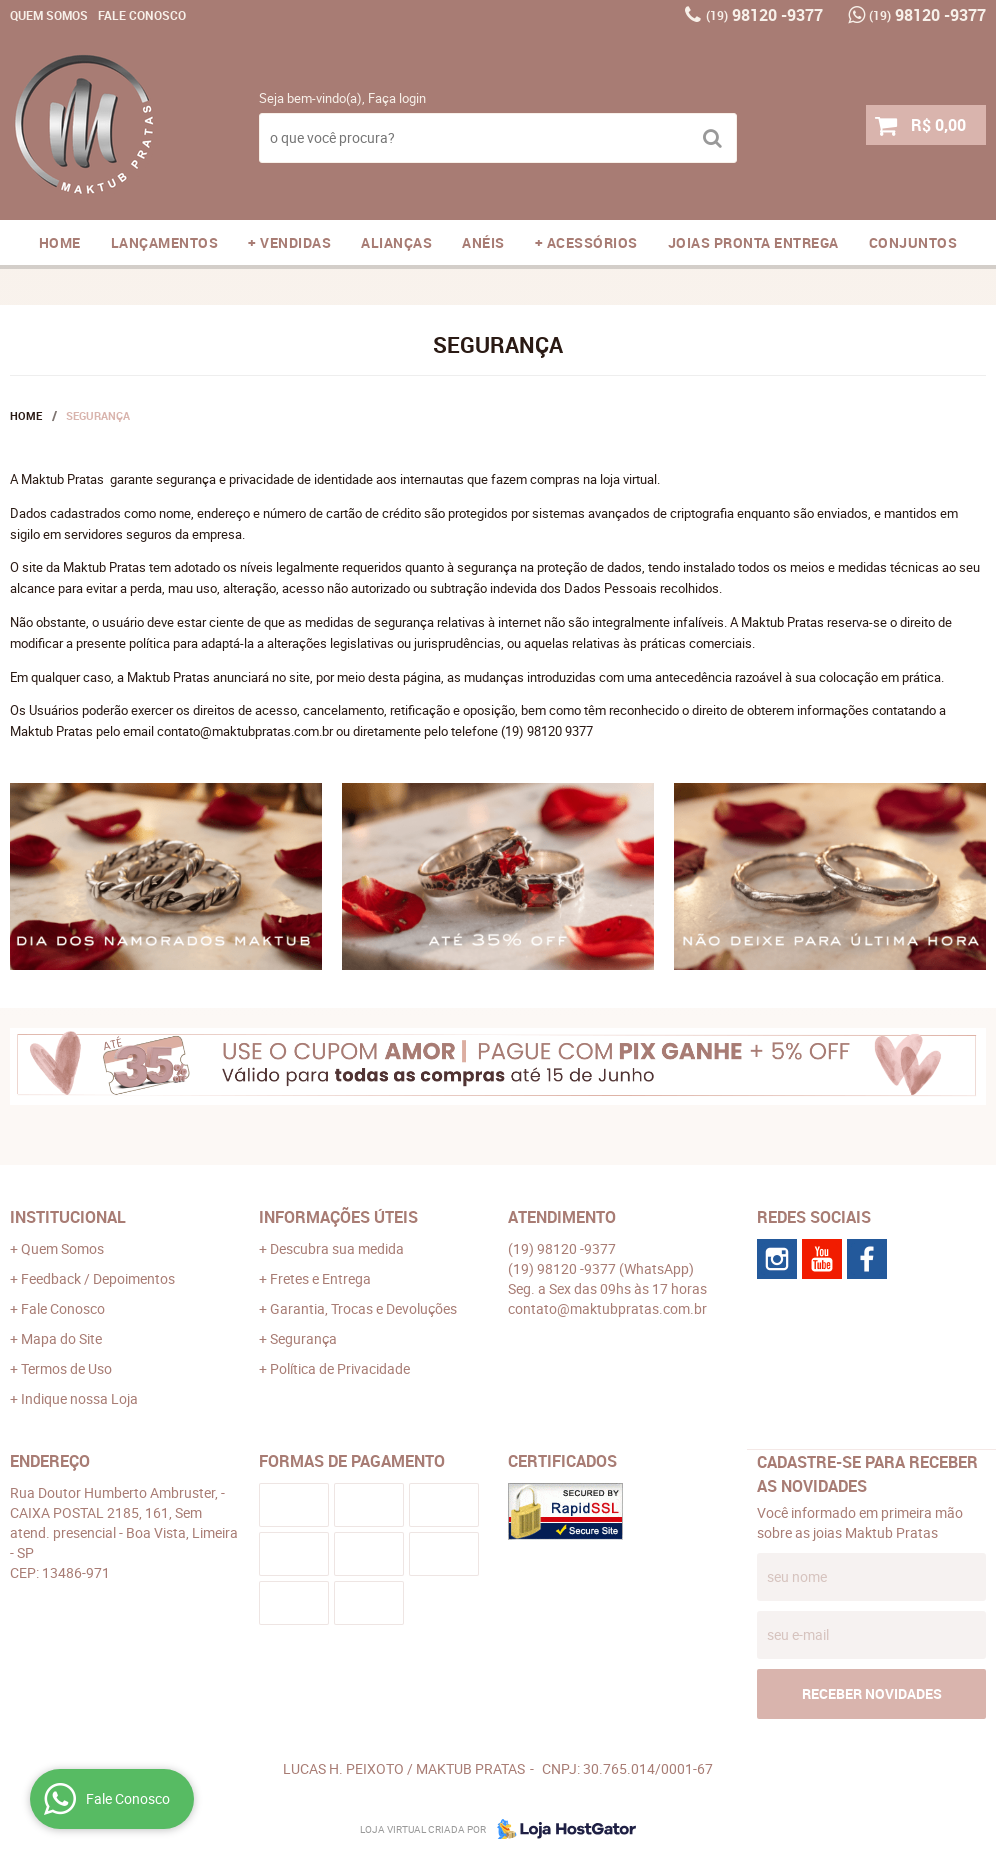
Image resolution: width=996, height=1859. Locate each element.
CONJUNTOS (913, 242)
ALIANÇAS (396, 242)
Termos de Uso (66, 1368)
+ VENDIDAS (289, 242)
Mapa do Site (61, 1338)
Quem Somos (49, 15)
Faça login (397, 98)
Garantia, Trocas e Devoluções (363, 1308)
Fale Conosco (142, 15)
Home (60, 242)
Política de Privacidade (340, 1368)
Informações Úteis (338, 1217)
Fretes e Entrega (320, 1278)
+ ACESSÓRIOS (586, 242)
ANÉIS (483, 242)
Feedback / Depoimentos (98, 1278)
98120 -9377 (764, 15)
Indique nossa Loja (79, 1398)
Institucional (68, 1217)
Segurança (303, 1338)
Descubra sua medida (337, 1248)
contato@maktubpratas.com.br (607, 1308)
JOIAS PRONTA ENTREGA (753, 242)
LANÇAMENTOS (165, 242)
